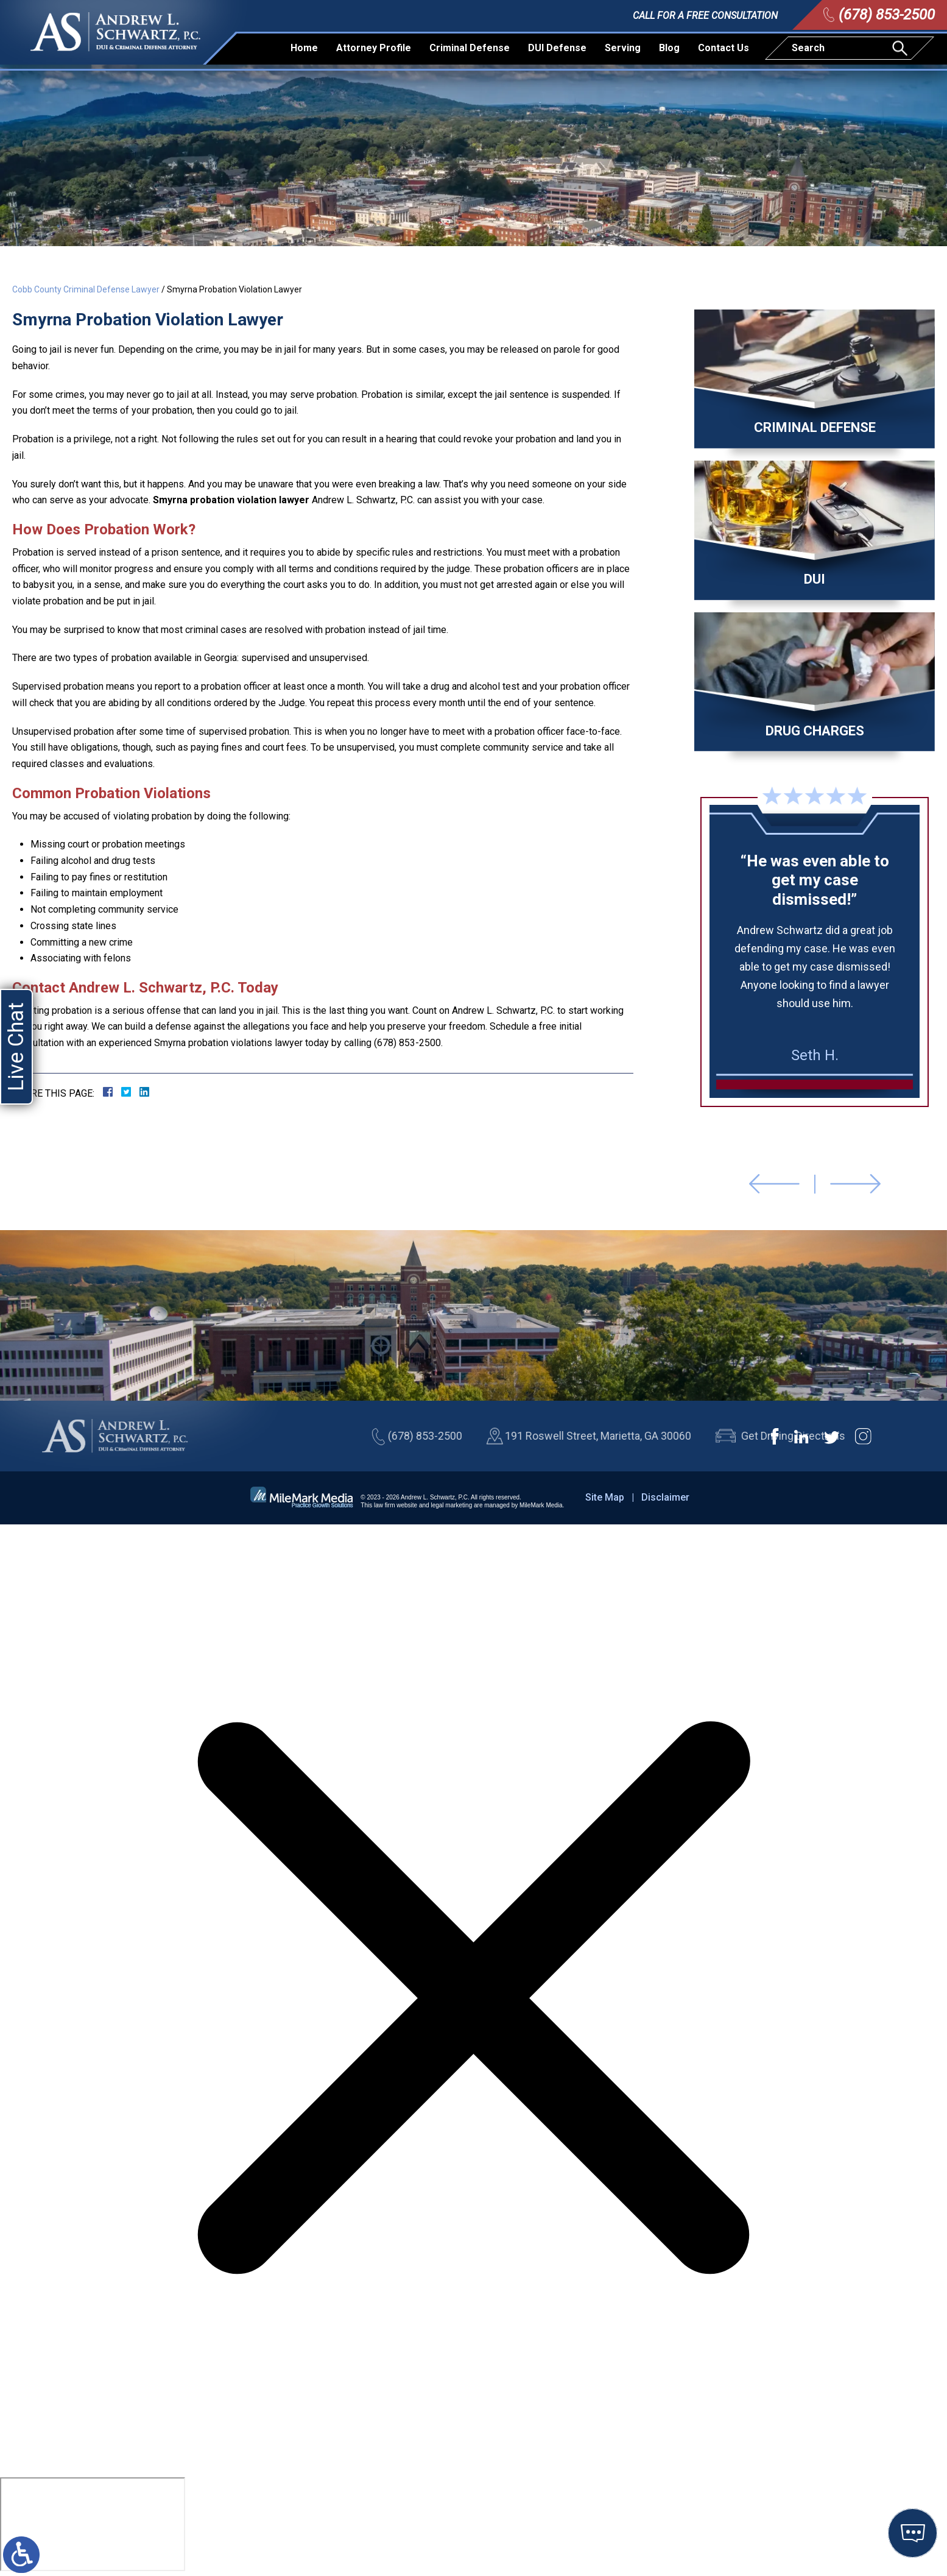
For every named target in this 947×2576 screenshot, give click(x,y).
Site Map (604, 1497)
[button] (774, 1184)
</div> (92, 2524)
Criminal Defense (469, 48)
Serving (623, 48)
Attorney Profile (373, 48)
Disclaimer (665, 1497)
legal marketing (451, 1505)
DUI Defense (557, 48)
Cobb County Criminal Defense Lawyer (86, 289)
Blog (669, 48)
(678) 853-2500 (887, 14)
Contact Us (723, 48)
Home (304, 48)
